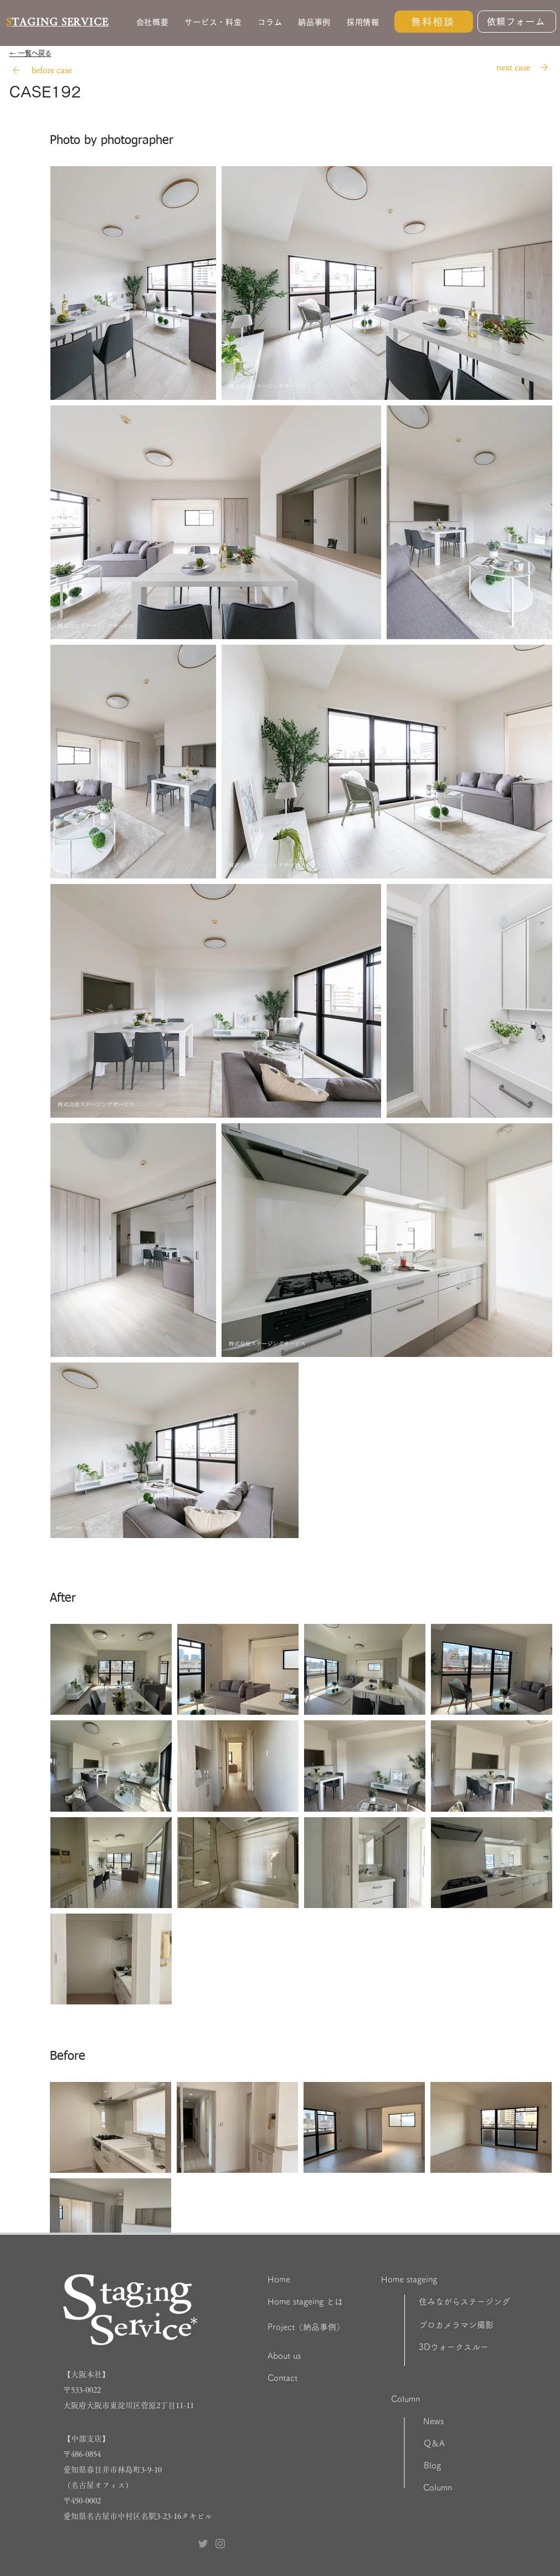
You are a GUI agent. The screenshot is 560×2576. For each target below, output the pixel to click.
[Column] (446, 2399)
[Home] (313, 2280)
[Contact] (323, 2378)
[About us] (323, 2356)
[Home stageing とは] (335, 2302)
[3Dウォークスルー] (486, 2347)
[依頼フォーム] (516, 22)
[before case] (52, 70)
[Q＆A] (463, 2444)
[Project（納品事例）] (331, 2327)
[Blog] (460, 2466)
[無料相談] (433, 22)
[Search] (16, 70)
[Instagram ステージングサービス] (220, 2543)
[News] (462, 2421)
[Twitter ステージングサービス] (203, 2543)
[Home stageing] (436, 2280)
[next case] (513, 67)
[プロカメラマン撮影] (486, 2325)
